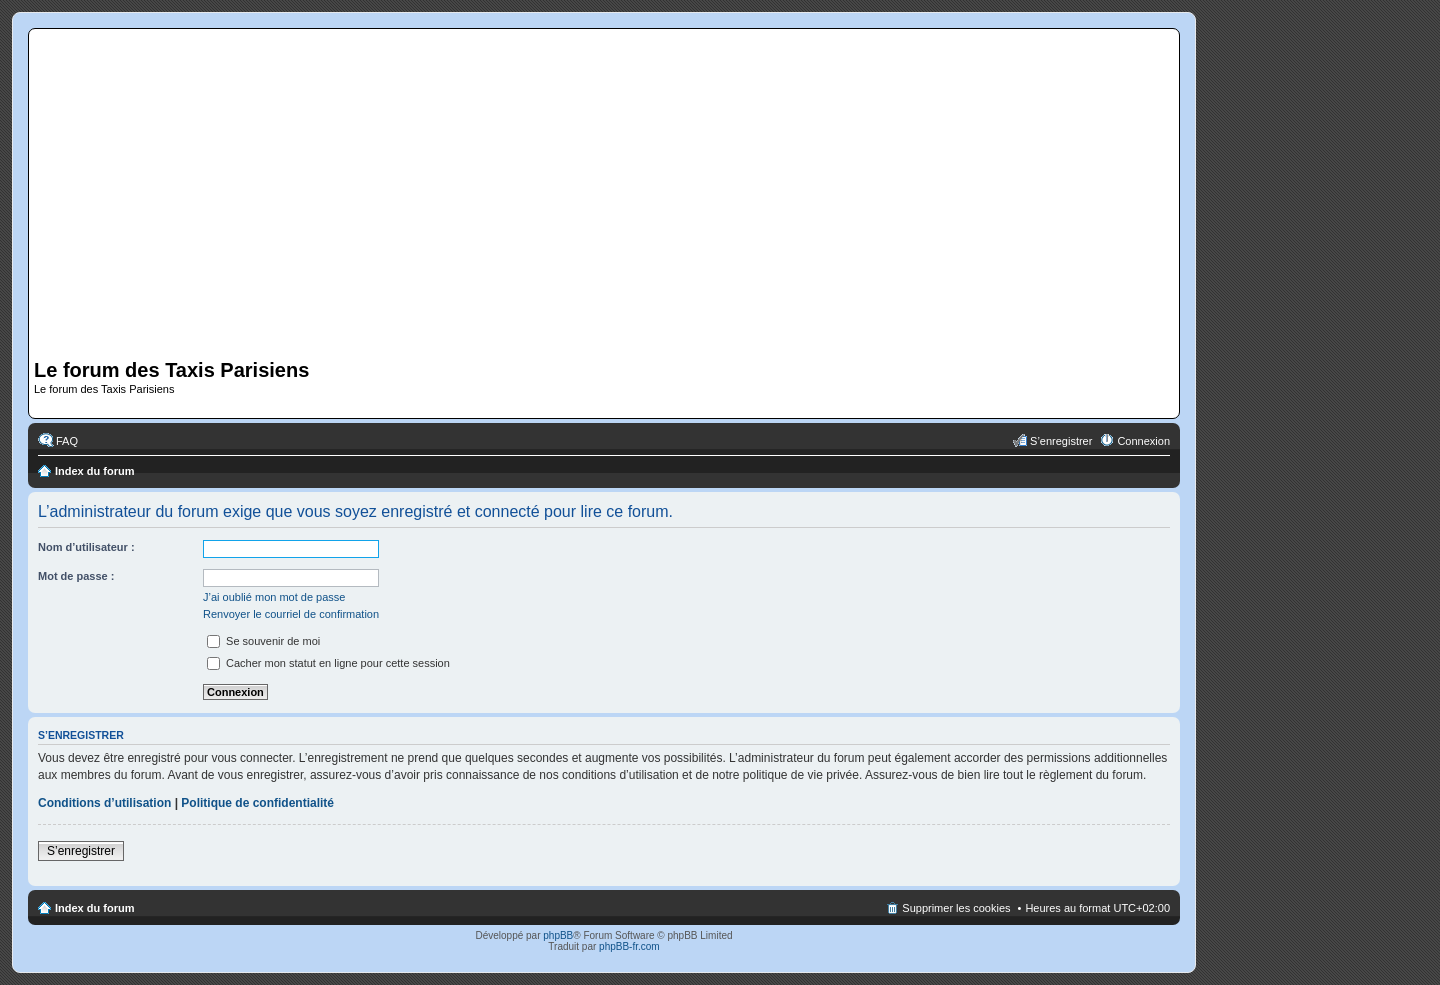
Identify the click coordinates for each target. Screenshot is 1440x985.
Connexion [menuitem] (1143, 441)
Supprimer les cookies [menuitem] (956, 908)
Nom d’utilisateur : (86, 547)
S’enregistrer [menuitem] (1061, 441)
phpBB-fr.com (629, 946)
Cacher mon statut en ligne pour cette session (328, 663)
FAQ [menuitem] (67, 441)
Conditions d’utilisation (104, 803)
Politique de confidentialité (257, 803)
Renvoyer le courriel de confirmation (291, 614)
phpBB (558, 935)
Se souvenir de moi (263, 641)
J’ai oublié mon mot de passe (274, 597)
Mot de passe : (76, 576)
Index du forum (94, 471)
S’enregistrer (81, 851)
